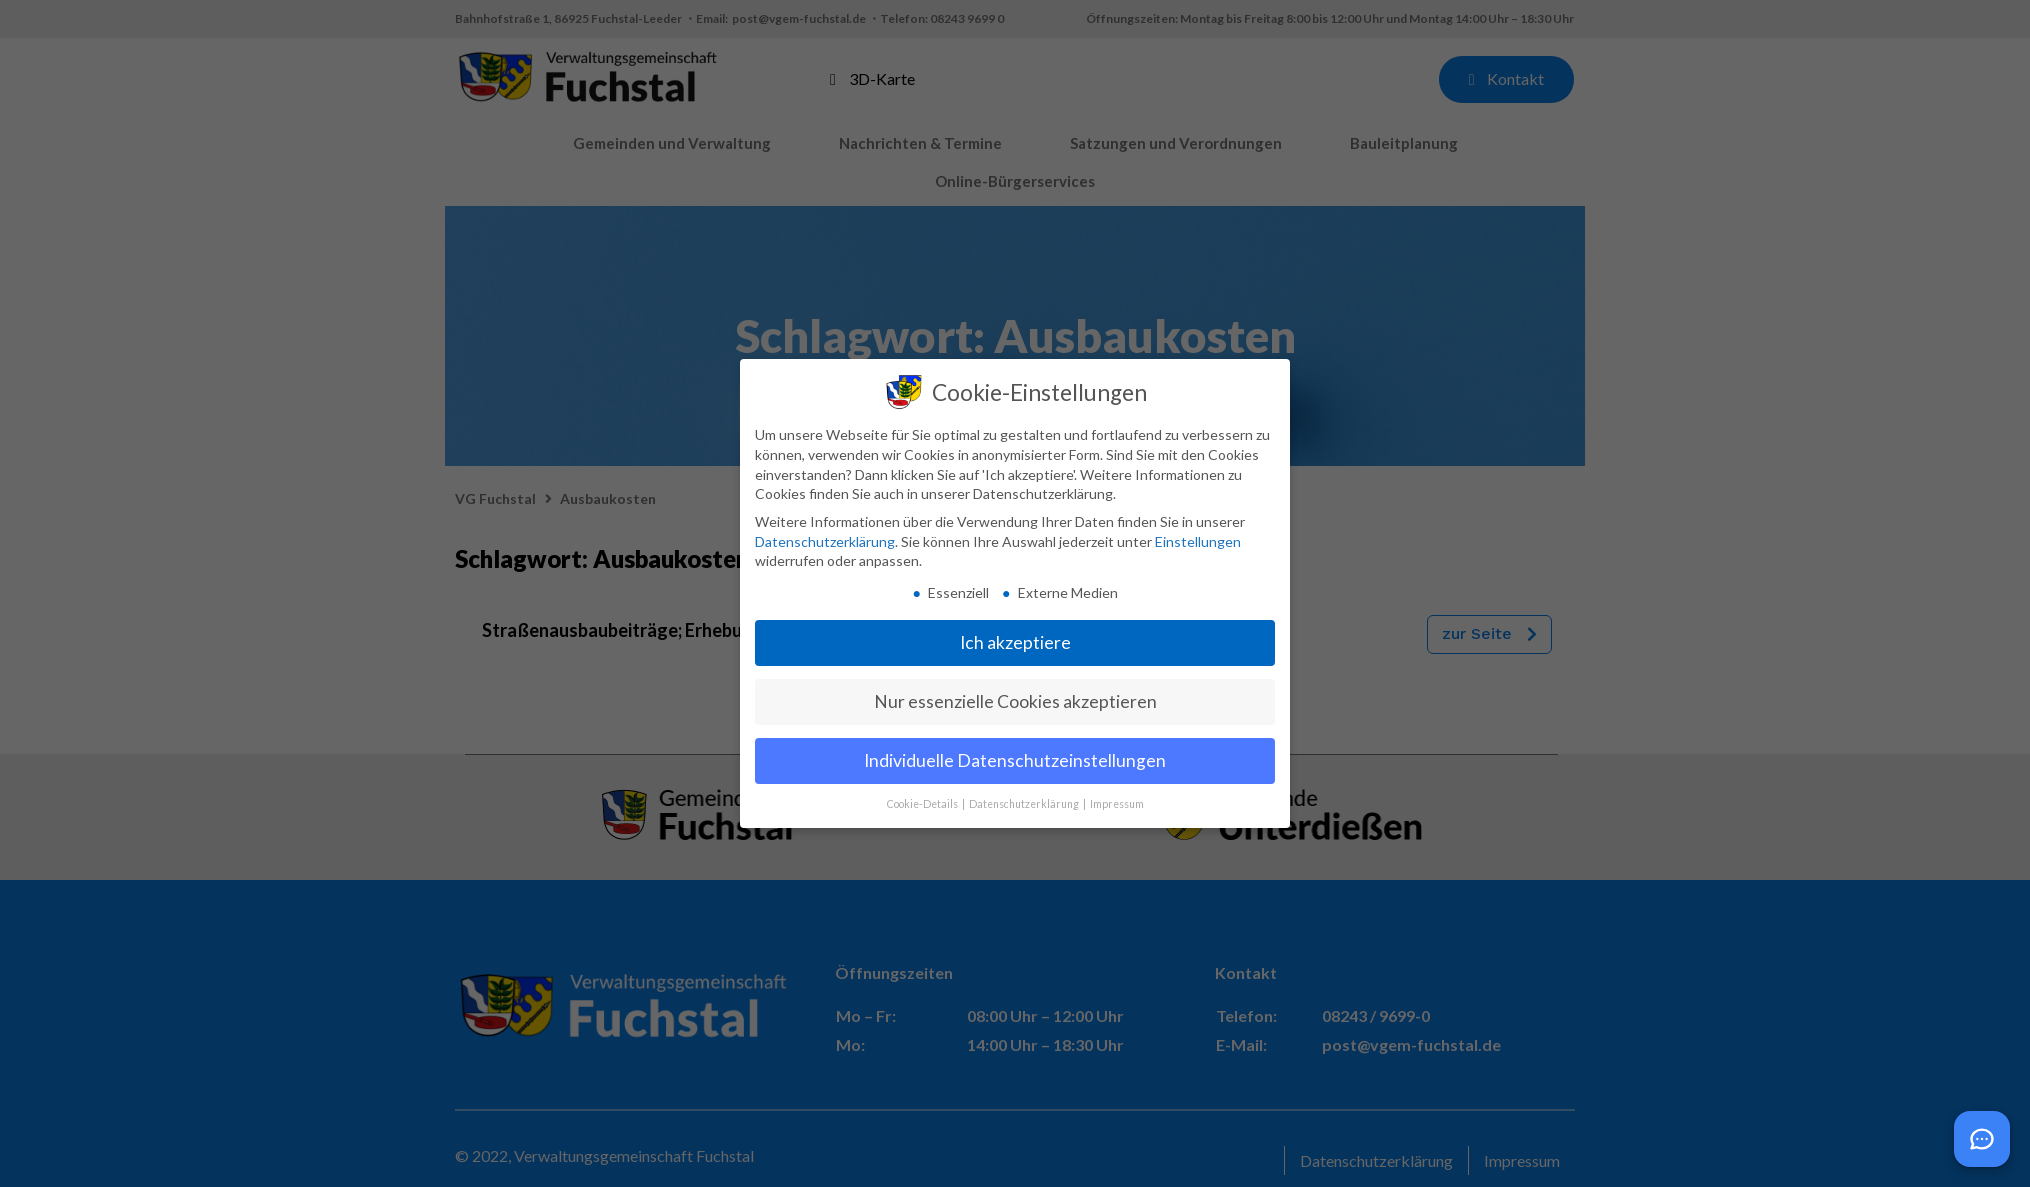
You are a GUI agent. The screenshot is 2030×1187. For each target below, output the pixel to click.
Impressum (1117, 804)
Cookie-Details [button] (923, 804)
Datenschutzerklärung (825, 541)
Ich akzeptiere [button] (1015, 642)
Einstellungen (1198, 541)
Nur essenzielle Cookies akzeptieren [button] (1015, 701)
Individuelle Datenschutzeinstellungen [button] (1015, 760)
